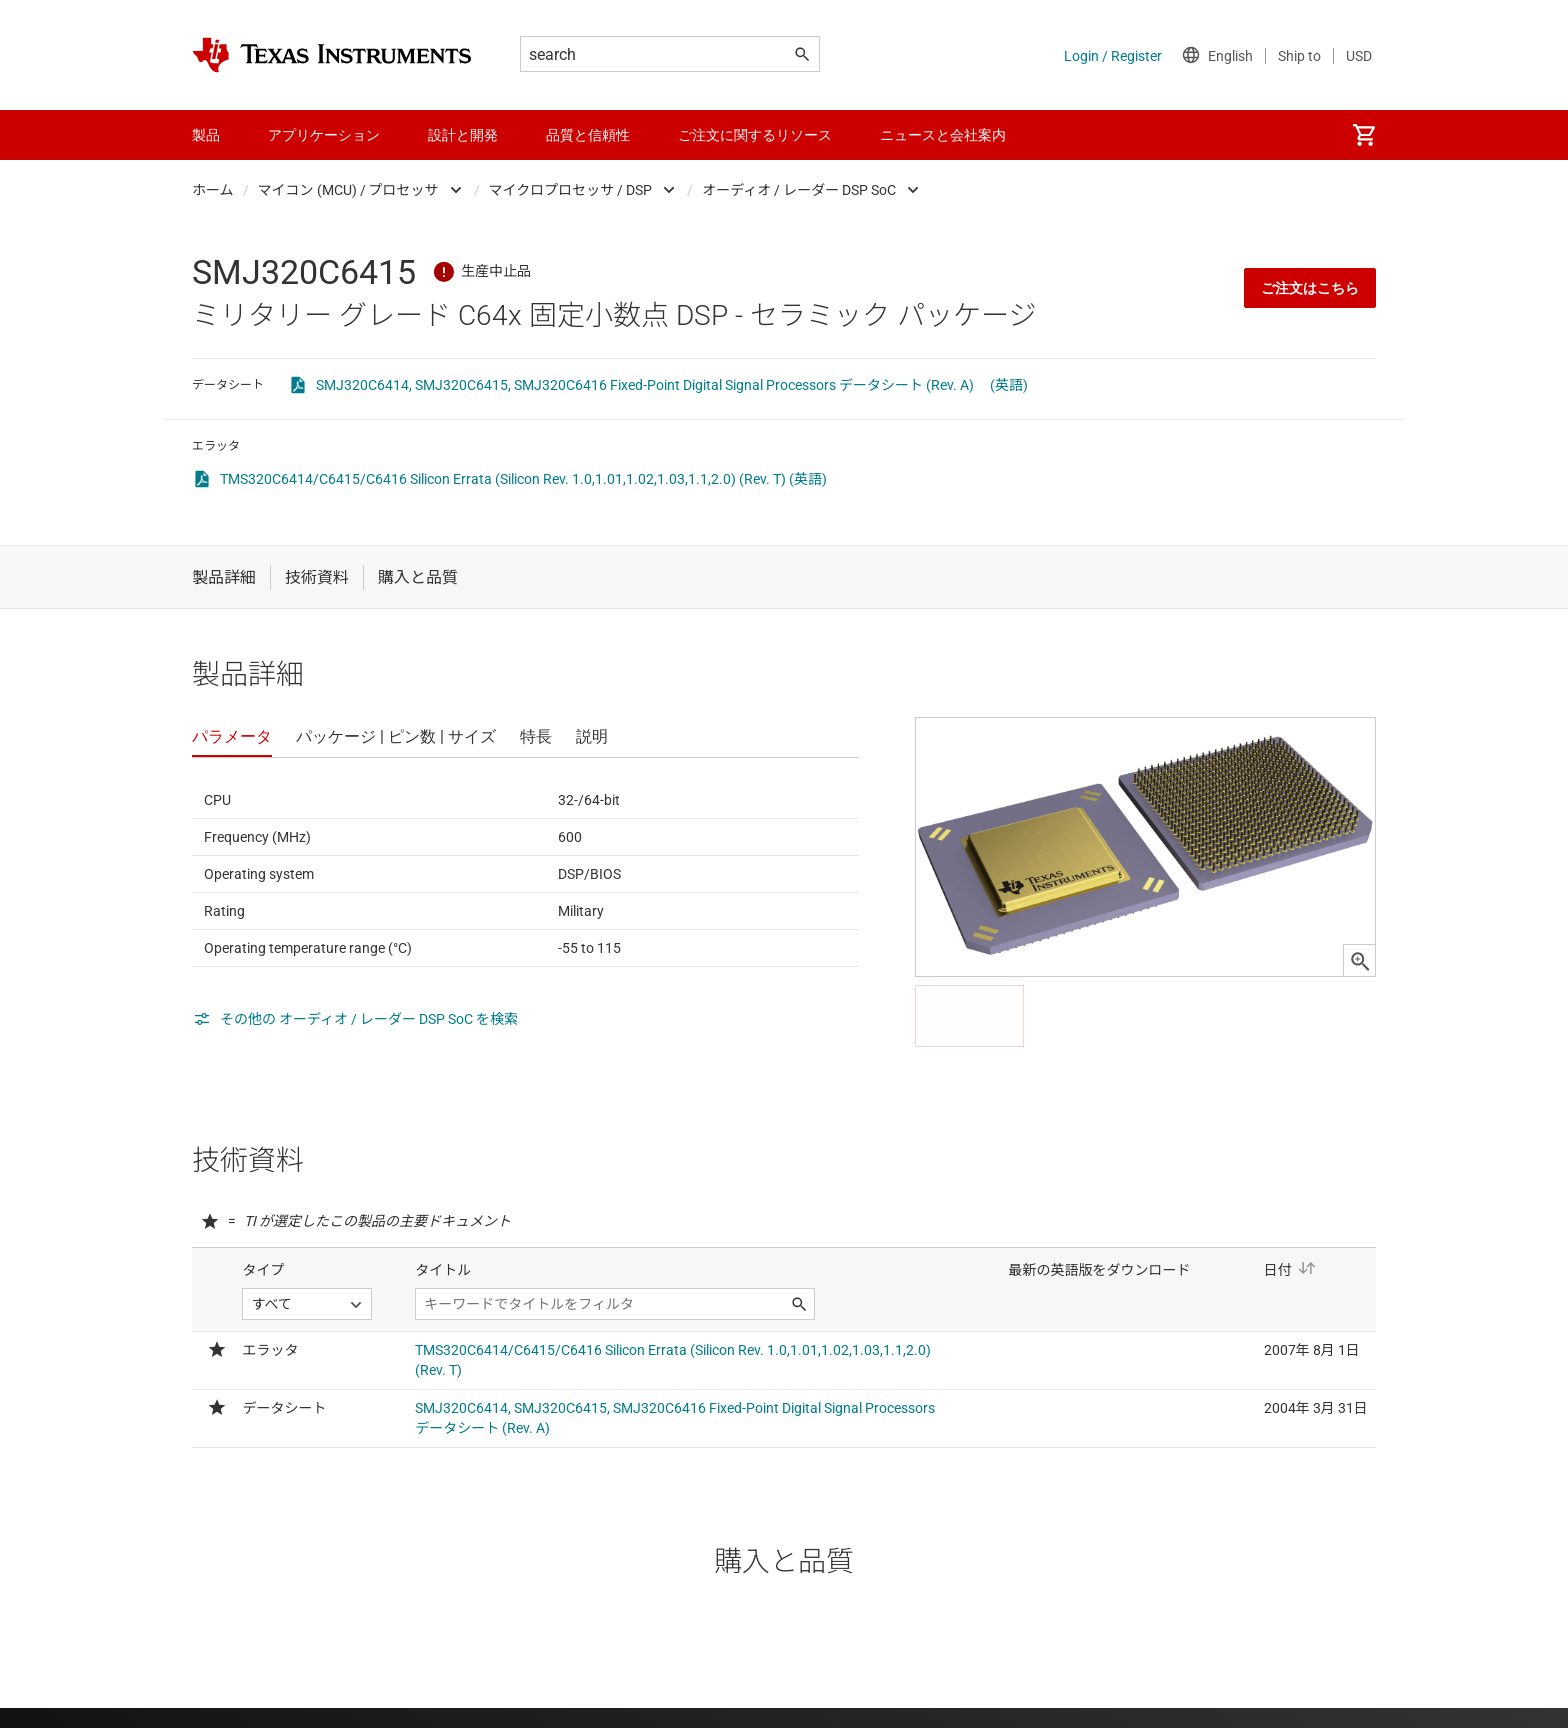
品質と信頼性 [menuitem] (588, 135)
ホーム (213, 190)
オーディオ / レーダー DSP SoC (799, 190)
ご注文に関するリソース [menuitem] (755, 135)
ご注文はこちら (1310, 288)
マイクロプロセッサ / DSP (571, 190)
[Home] (332, 55)
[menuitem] (1364, 135)
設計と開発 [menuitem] (463, 135)
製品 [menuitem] (206, 135)
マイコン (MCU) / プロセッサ (348, 190)
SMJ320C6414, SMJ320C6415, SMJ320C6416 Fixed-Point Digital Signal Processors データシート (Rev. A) (645, 385)
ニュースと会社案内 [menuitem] (943, 135)
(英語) (1009, 385)
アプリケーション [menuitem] (324, 135)
